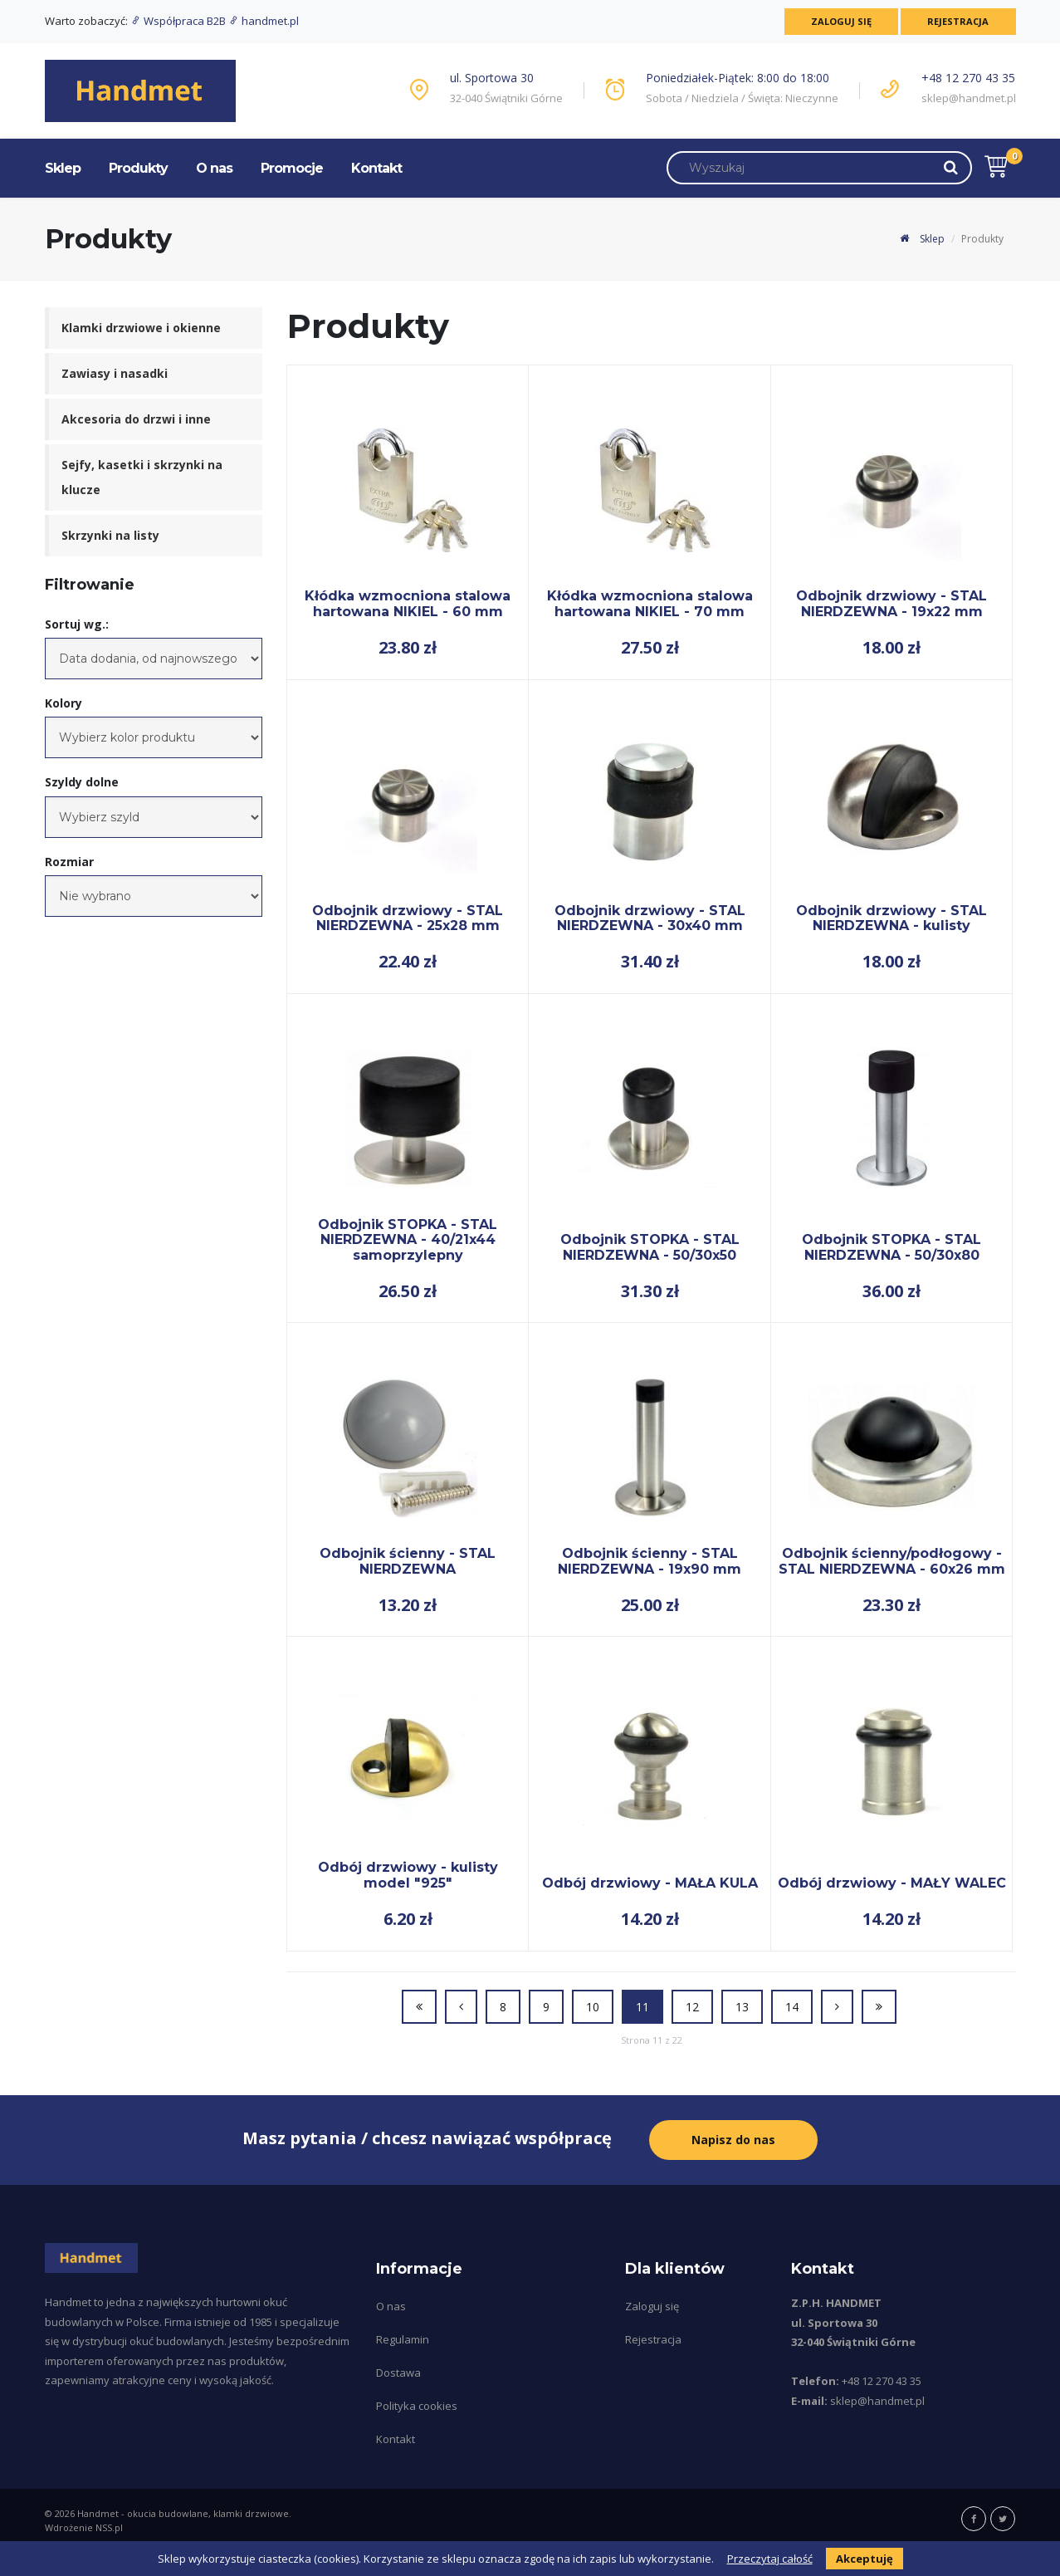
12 (692, 2007)
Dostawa (398, 2372)
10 (592, 2007)
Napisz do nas (733, 2139)
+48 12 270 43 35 (968, 78)
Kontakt (376, 168)
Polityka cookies (416, 2405)
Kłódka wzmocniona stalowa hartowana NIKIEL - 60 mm (407, 603)
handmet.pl (263, 20)
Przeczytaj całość (770, 2558)
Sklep (63, 168)
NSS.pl (109, 2527)
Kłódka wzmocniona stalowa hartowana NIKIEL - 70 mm (650, 603)
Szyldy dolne (82, 782)
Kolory (63, 703)
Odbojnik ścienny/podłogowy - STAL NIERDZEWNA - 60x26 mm (892, 1560)
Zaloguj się (839, 21)
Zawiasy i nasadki (114, 373)
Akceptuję (864, 2558)
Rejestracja (958, 21)
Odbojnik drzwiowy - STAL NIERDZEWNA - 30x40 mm (649, 918)
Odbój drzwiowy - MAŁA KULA (650, 1883)
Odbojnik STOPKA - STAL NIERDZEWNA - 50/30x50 (650, 1247)
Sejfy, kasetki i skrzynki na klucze (141, 477)
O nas (214, 168)
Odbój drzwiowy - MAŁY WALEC (892, 1883)
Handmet (98, 2513)
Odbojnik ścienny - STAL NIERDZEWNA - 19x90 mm (649, 1560)
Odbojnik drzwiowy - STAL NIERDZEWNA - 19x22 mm (891, 603)
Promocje (292, 168)
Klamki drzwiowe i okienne (141, 327)
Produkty (138, 168)
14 (792, 2007)
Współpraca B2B (179, 20)
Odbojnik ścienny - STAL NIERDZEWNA (408, 1560)
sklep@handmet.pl (968, 98)
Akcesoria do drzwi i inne (136, 419)
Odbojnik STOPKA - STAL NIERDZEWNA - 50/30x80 (891, 1247)
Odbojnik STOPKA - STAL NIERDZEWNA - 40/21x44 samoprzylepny (407, 1240)
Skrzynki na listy (110, 535)
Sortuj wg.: (77, 624)
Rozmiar (69, 861)
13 (742, 2007)
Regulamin (402, 2339)
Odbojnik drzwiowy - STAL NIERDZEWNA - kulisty (891, 918)
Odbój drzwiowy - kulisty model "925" (408, 1874)
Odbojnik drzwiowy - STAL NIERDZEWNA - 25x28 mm (407, 918)
